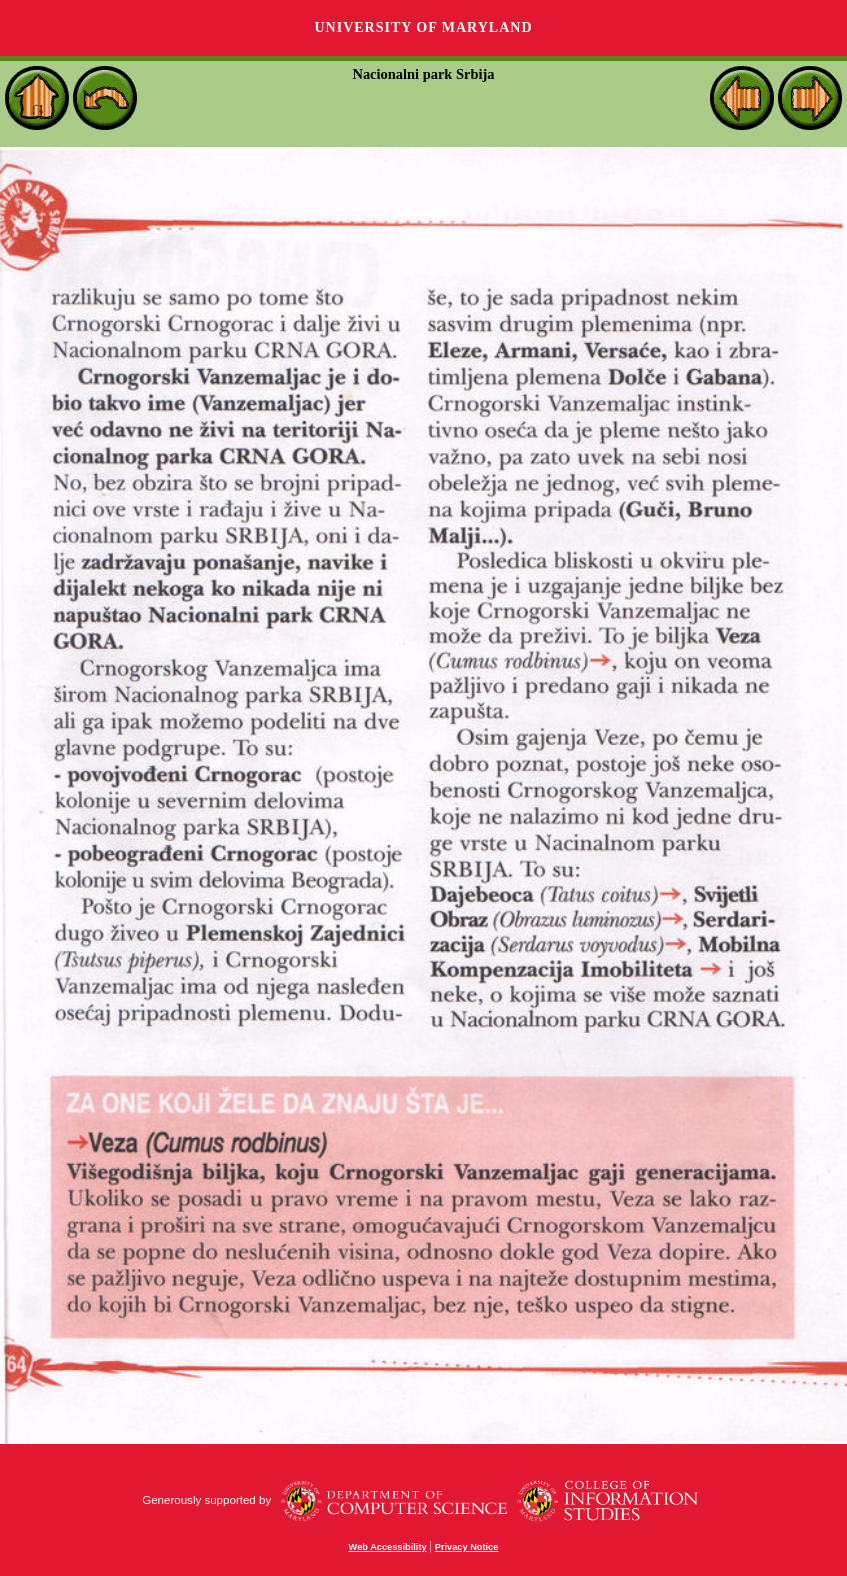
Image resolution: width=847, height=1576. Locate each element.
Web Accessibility (388, 1547)
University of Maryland (423, 27)
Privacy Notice (467, 1547)
